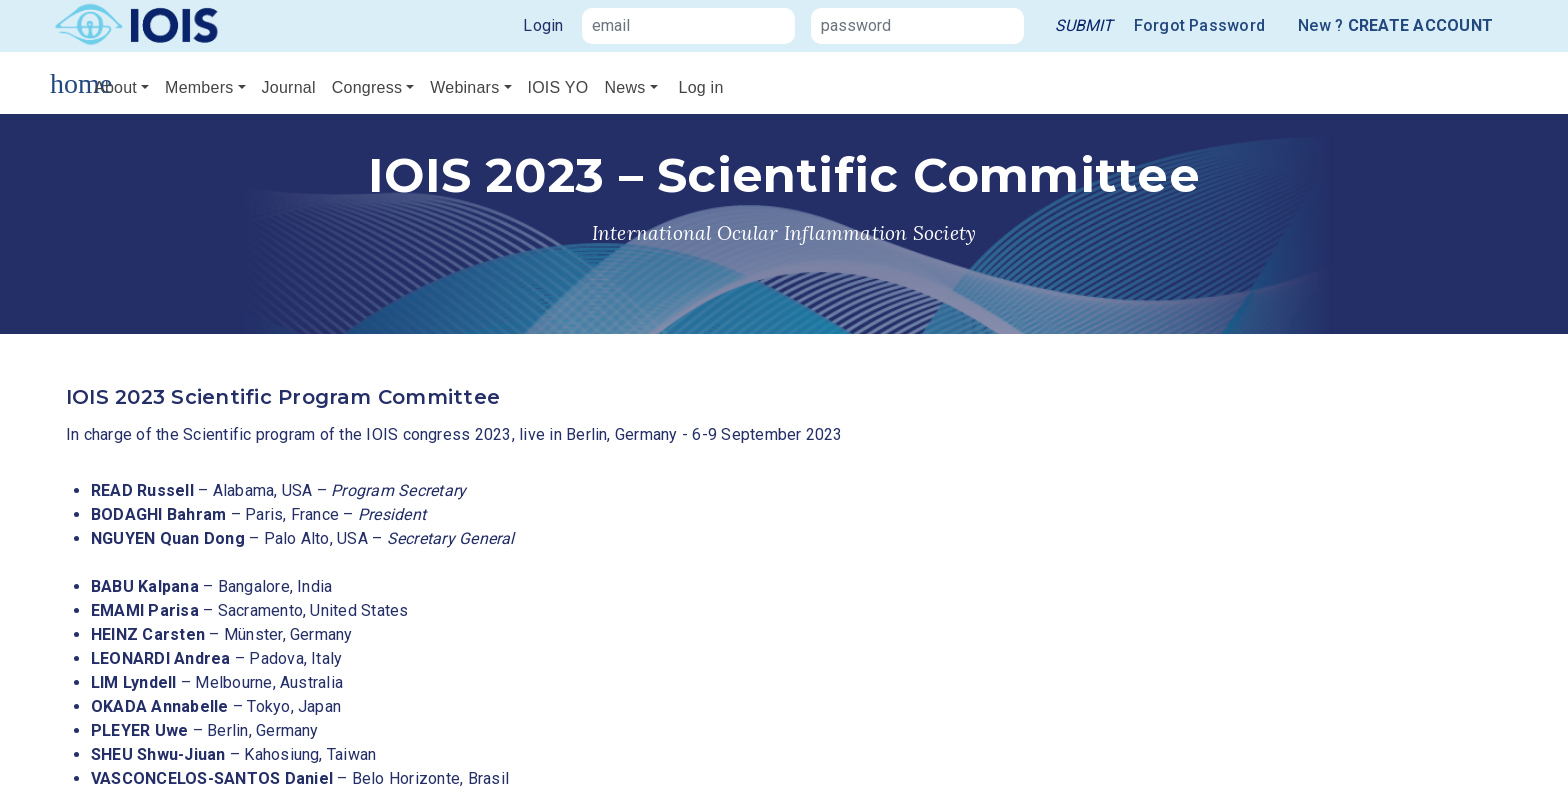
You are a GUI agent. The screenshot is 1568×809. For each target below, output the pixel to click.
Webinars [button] (464, 87)
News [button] (624, 87)
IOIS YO (558, 87)
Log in (701, 87)
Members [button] (199, 87)
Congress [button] (367, 87)
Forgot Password (1200, 25)
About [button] (115, 87)
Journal (289, 87)
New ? (1395, 26)
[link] (1084, 26)
